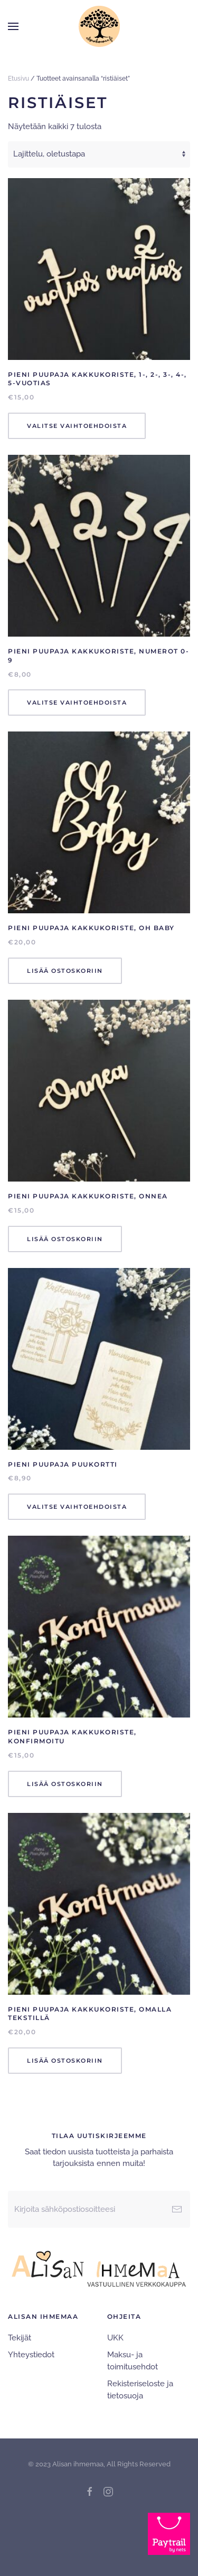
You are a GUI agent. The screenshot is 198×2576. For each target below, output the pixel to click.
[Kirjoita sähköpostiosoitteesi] (99, 2209)
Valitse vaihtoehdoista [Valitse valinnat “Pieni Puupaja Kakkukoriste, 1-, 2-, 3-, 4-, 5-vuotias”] (77, 426)
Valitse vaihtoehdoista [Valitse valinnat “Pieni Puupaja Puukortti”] (77, 1506)
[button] (13, 26)
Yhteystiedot (31, 2354)
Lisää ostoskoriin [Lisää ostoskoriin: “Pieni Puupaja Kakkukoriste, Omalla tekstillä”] (65, 2060)
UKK (115, 2338)
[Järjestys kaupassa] (99, 154)
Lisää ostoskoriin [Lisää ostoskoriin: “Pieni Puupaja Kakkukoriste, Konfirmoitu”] (65, 1784)
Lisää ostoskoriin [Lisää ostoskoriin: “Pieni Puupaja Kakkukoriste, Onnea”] (65, 1239)
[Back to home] (99, 26)
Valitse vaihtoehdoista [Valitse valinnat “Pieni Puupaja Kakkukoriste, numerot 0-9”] (77, 702)
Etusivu (18, 78)
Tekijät (19, 2338)
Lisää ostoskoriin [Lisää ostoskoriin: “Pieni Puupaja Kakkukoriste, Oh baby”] (65, 970)
